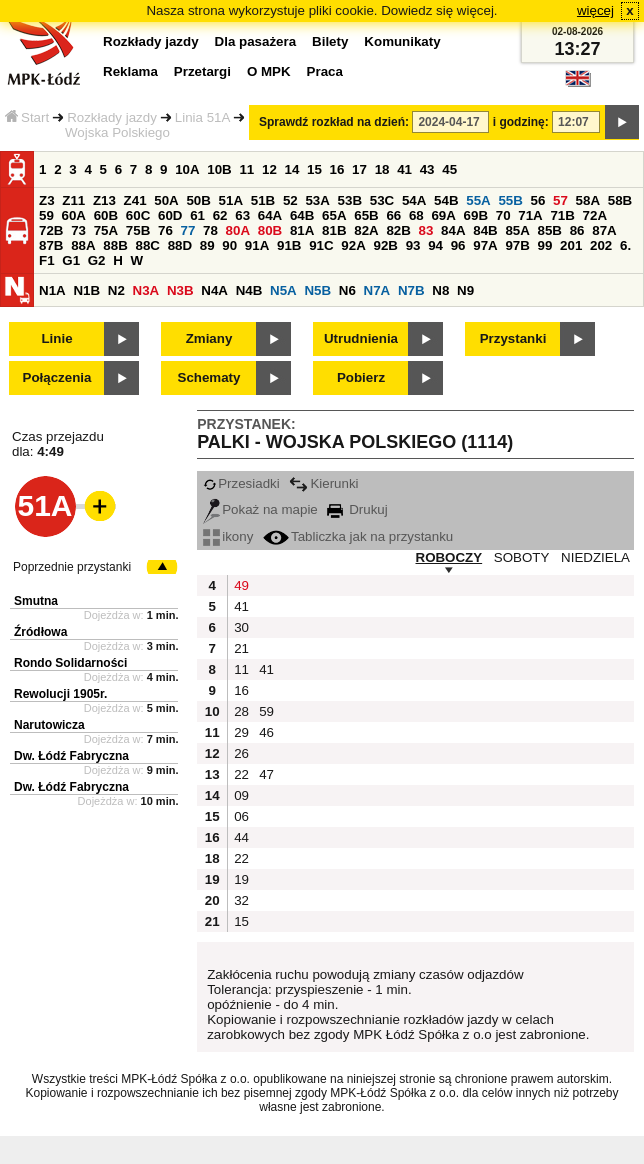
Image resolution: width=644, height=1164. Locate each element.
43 (427, 169)
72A (595, 215)
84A (453, 230)
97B (517, 245)
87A (604, 230)
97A (485, 245)
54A (414, 200)
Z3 (47, 200)
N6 (347, 290)
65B (366, 215)
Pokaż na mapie (260, 509)
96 (458, 245)
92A (353, 245)
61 (197, 215)
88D (180, 245)
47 (266, 774)
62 (220, 215)
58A (588, 200)
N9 (465, 290)
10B (219, 169)
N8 (440, 290)
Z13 (104, 200)
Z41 (135, 200)
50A (166, 200)
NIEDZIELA (595, 557)
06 (241, 816)
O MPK (269, 71)
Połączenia (57, 377)
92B (385, 245)
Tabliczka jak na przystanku (358, 536)
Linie (56, 338)
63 (242, 215)
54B (446, 200)
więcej (595, 10)
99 (545, 245)
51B (263, 200)
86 (577, 230)
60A (74, 215)
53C (382, 200)
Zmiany (209, 338)
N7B (411, 290)
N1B (86, 290)
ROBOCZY (449, 557)
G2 (97, 260)
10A (187, 169)
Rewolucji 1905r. (60, 694)
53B (350, 200)
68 (416, 215)
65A (334, 215)
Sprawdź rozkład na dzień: (334, 122)
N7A (377, 290)
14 (292, 169)
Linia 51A (203, 117)
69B (476, 215)
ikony (228, 536)
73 (78, 230)
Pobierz (361, 377)
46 (266, 732)
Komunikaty (402, 41)
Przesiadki (241, 483)
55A (478, 200)
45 (449, 169)
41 (404, 169)
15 (314, 169)
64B (302, 215)
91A (257, 245)
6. (625, 245)
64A (270, 215)
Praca (325, 71)
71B (562, 215)
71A (530, 215)
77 (188, 230)
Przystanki (513, 338)
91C (321, 245)
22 (241, 774)
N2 (116, 290)
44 (241, 837)
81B (334, 230)
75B (138, 230)
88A (83, 245)
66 (393, 215)
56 (538, 200)
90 (229, 245)
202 (601, 245)
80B (270, 230)
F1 (47, 260)
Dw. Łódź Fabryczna (71, 756)
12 (269, 169)
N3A (146, 290)
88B (115, 245)
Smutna (36, 601)
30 (241, 627)
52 (290, 200)
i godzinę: (521, 122)
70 (503, 215)
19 (241, 879)
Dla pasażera (256, 41)
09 (241, 795)
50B (198, 200)
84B (485, 230)
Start (27, 117)
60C (138, 215)
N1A (52, 290)
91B (289, 245)
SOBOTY (522, 557)
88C (147, 245)
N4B (249, 290)
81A (302, 230)
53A (317, 200)
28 (241, 711)
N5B (317, 290)
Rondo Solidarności (70, 663)
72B (51, 230)
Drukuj (357, 509)
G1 (71, 260)
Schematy (209, 377)
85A (517, 230)
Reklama (130, 71)
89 (207, 245)
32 (241, 900)
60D (170, 215)
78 (210, 230)
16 (337, 169)
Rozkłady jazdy (112, 117)
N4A (214, 290)
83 (426, 230)
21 (241, 648)
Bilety (330, 41)
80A (238, 230)
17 (359, 169)
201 (571, 245)
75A (106, 230)
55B (510, 200)
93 (413, 245)
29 (241, 732)
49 (241, 585)
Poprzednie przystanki (72, 567)
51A (231, 200)
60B (106, 215)
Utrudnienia (361, 338)
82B (398, 230)
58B (620, 200)
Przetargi (202, 71)
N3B (180, 290)
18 (382, 169)
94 (435, 245)
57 (560, 200)
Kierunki (323, 483)
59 (46, 215)
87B (51, 245)
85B (550, 230)
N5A (283, 290)
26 (241, 753)
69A (443, 215)
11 (246, 169)
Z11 (73, 200)
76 (165, 230)
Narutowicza (49, 725)
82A (366, 230)
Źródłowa (40, 632)
